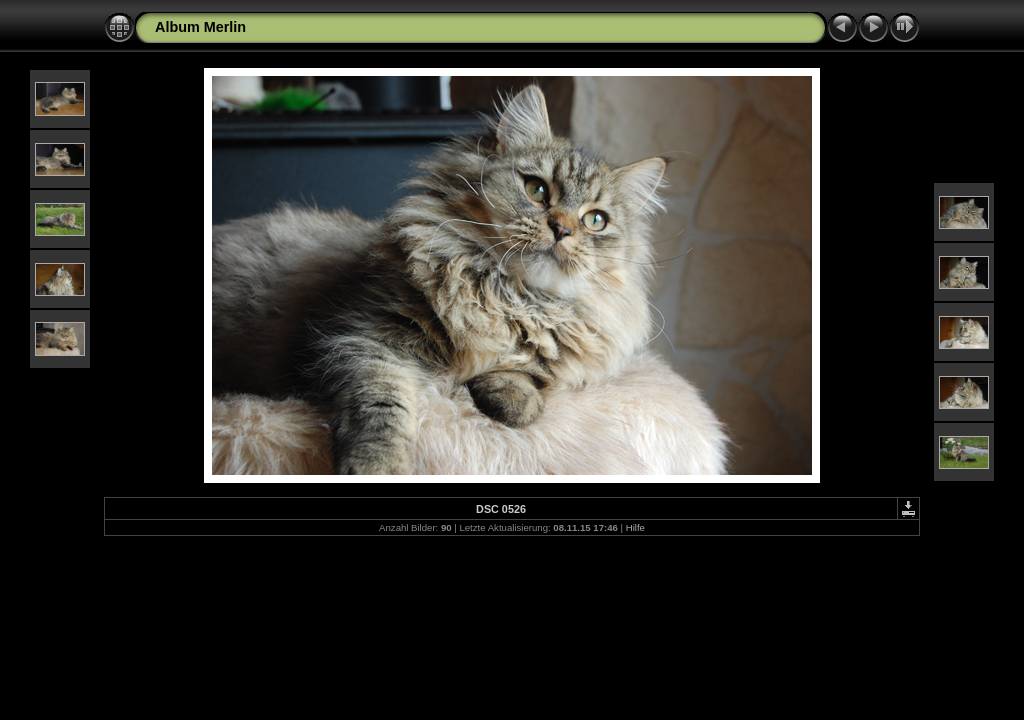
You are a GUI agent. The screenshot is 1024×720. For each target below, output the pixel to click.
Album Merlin (200, 27)
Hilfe (635, 527)
